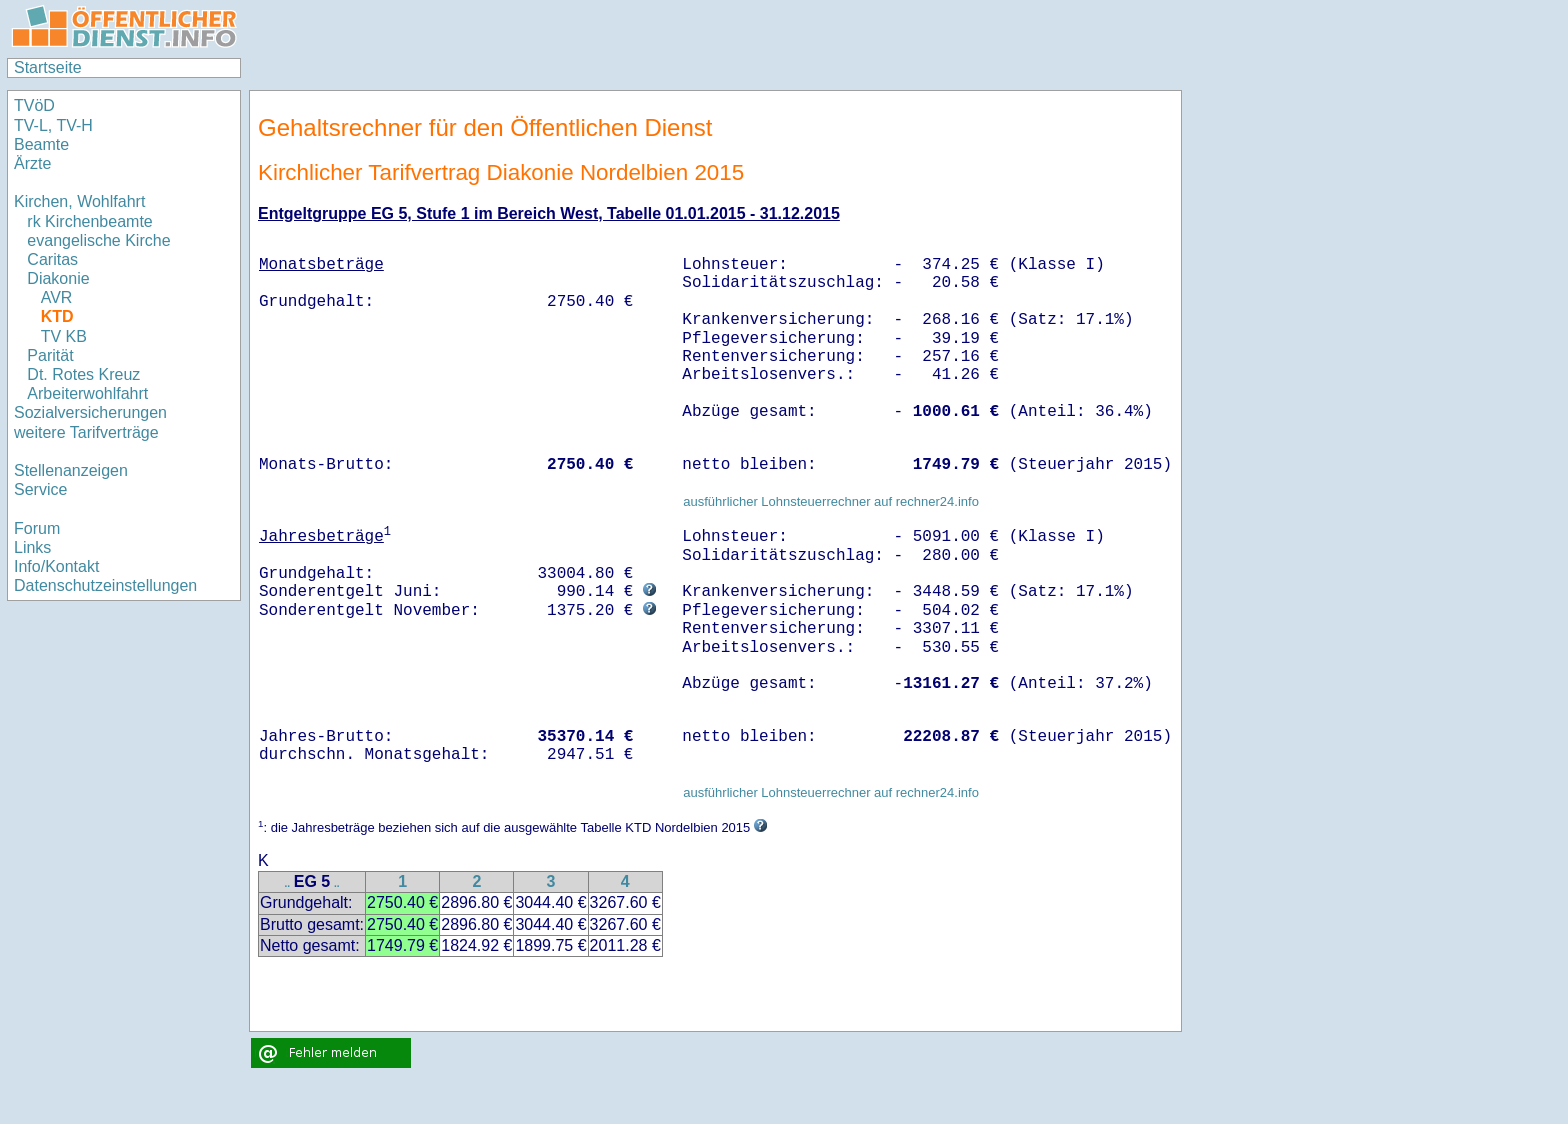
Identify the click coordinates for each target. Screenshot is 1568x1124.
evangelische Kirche (98, 240)
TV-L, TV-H (53, 125)
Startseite (48, 67)
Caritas (52, 259)
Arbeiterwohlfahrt (87, 393)
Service (40, 489)
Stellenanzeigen (71, 470)
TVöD (34, 105)
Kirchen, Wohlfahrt (79, 201)
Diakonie (58, 278)
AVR (57, 297)
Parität (50, 355)
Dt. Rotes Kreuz (83, 374)
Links (32, 547)
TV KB (64, 336)
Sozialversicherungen (90, 412)
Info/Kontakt (56, 566)
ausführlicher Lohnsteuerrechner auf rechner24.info (831, 501)
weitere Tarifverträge (86, 432)
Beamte (41, 144)
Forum (37, 528)
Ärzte (32, 163)
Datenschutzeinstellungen (105, 585)
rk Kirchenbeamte (89, 221)
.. (287, 883)
